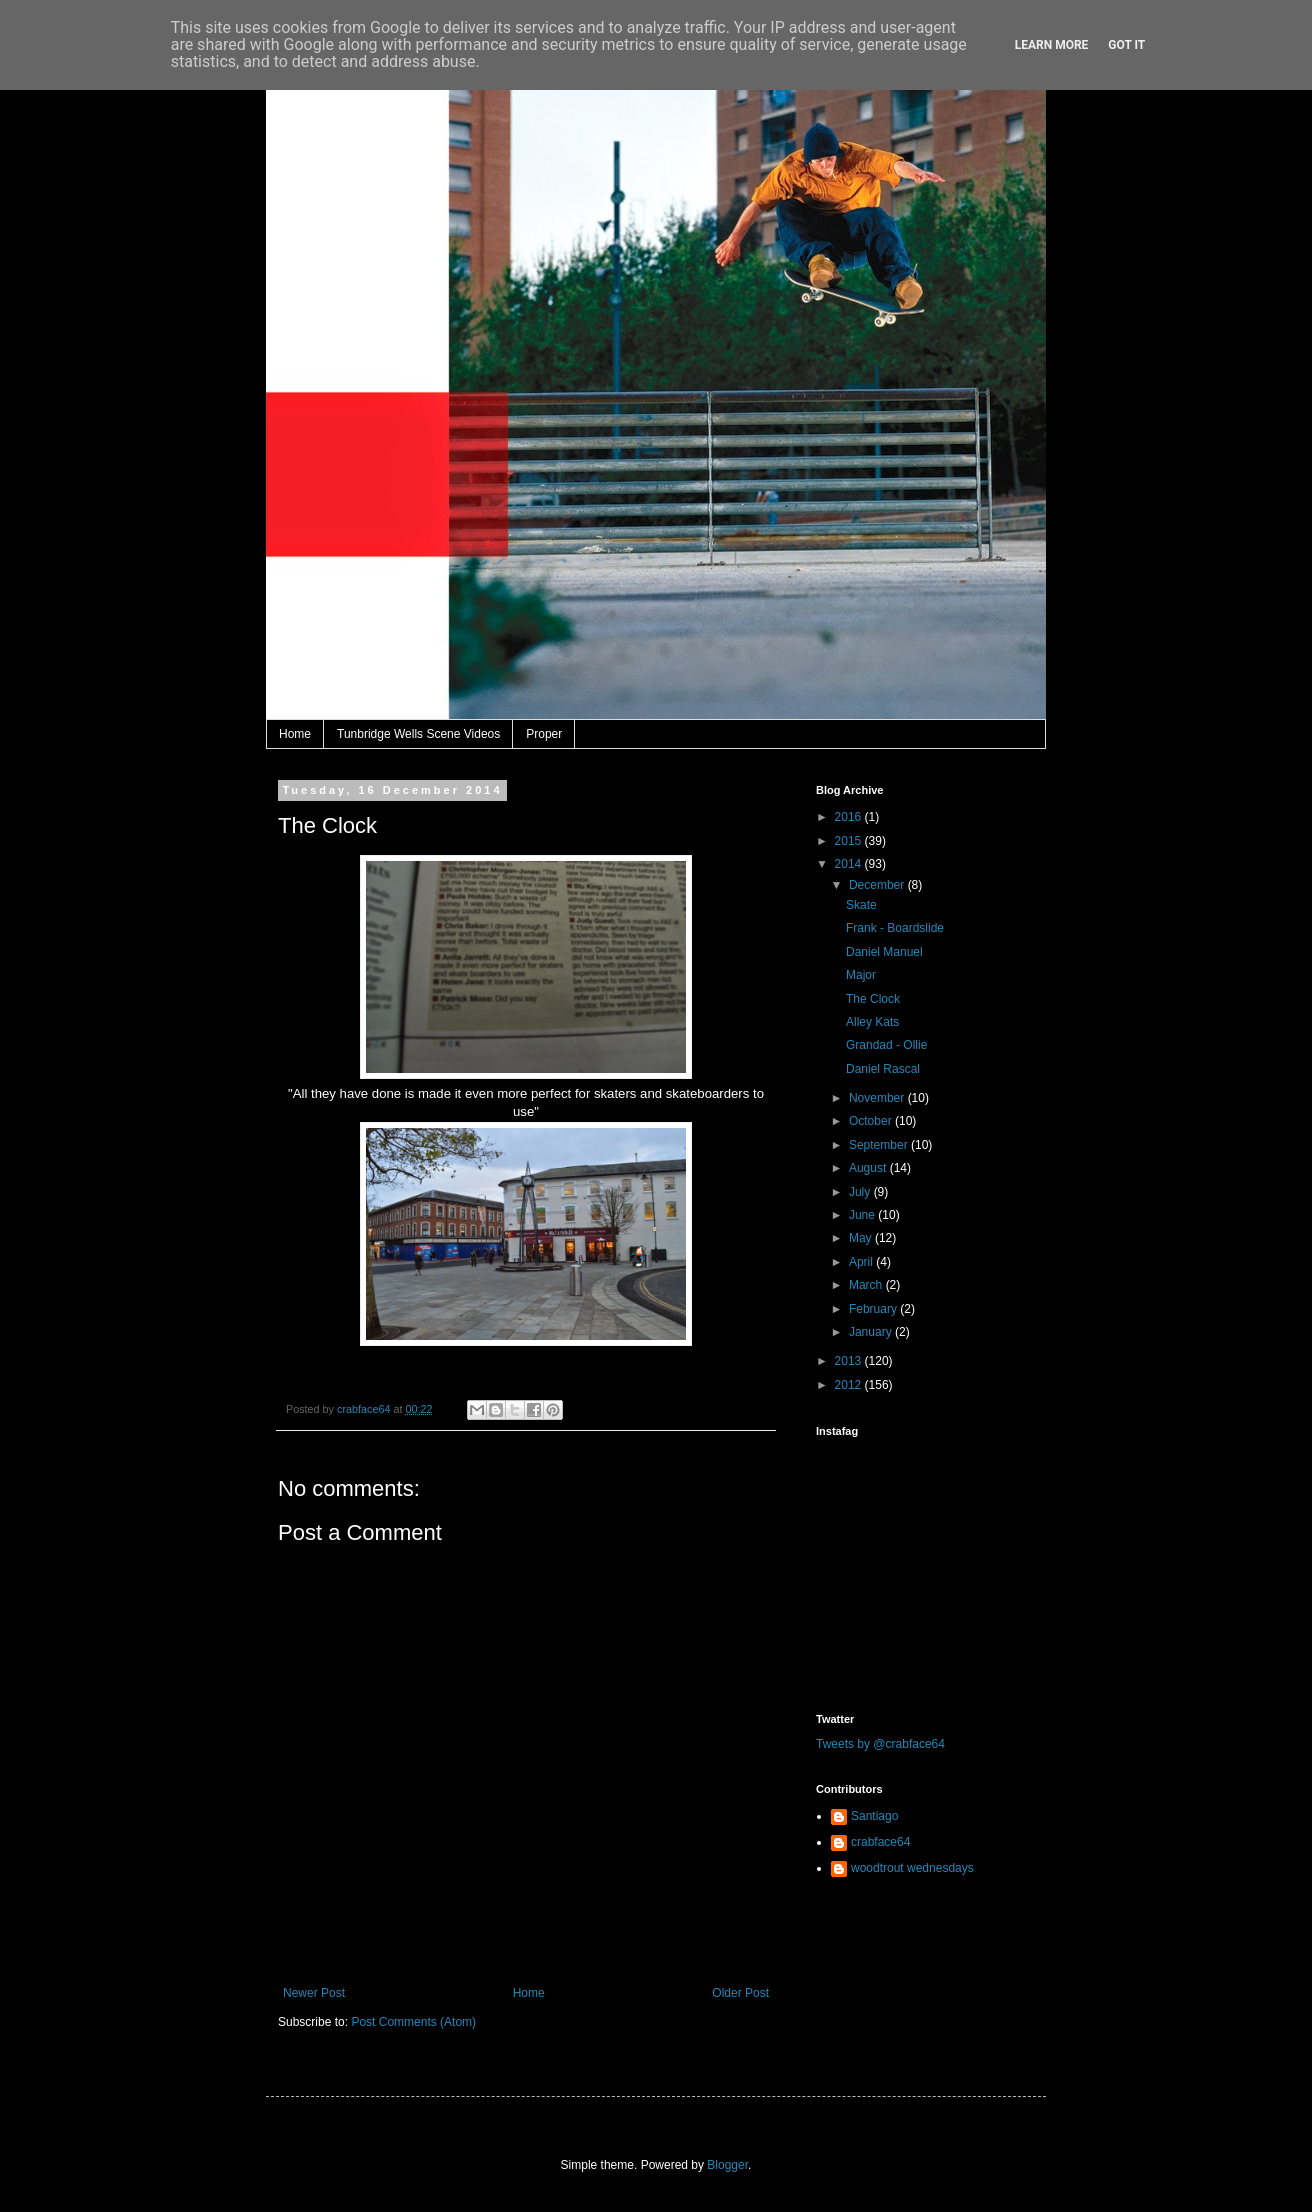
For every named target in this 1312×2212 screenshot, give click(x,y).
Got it (1126, 45)
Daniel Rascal (883, 1069)
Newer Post (314, 1993)
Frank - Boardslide (895, 928)
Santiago (874, 1816)
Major (861, 975)
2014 (850, 864)
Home (295, 734)
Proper (544, 734)
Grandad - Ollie (886, 1045)
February (874, 1309)
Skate (861, 905)
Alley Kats (872, 1022)
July (861, 1192)
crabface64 (880, 1842)
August (869, 1168)
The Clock (873, 999)
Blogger (727, 2165)
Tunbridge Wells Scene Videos (418, 734)
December (878, 885)
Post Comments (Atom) (413, 2022)
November (878, 1098)
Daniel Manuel (884, 952)
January (872, 1332)
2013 (850, 1361)
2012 (850, 1385)
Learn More (1052, 45)
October (872, 1121)
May (862, 1238)
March (867, 1285)
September (880, 1145)
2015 (850, 841)
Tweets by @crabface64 (880, 1744)
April (862, 1262)
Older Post (740, 1993)
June (863, 1215)
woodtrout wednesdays (912, 1868)
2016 (850, 817)
